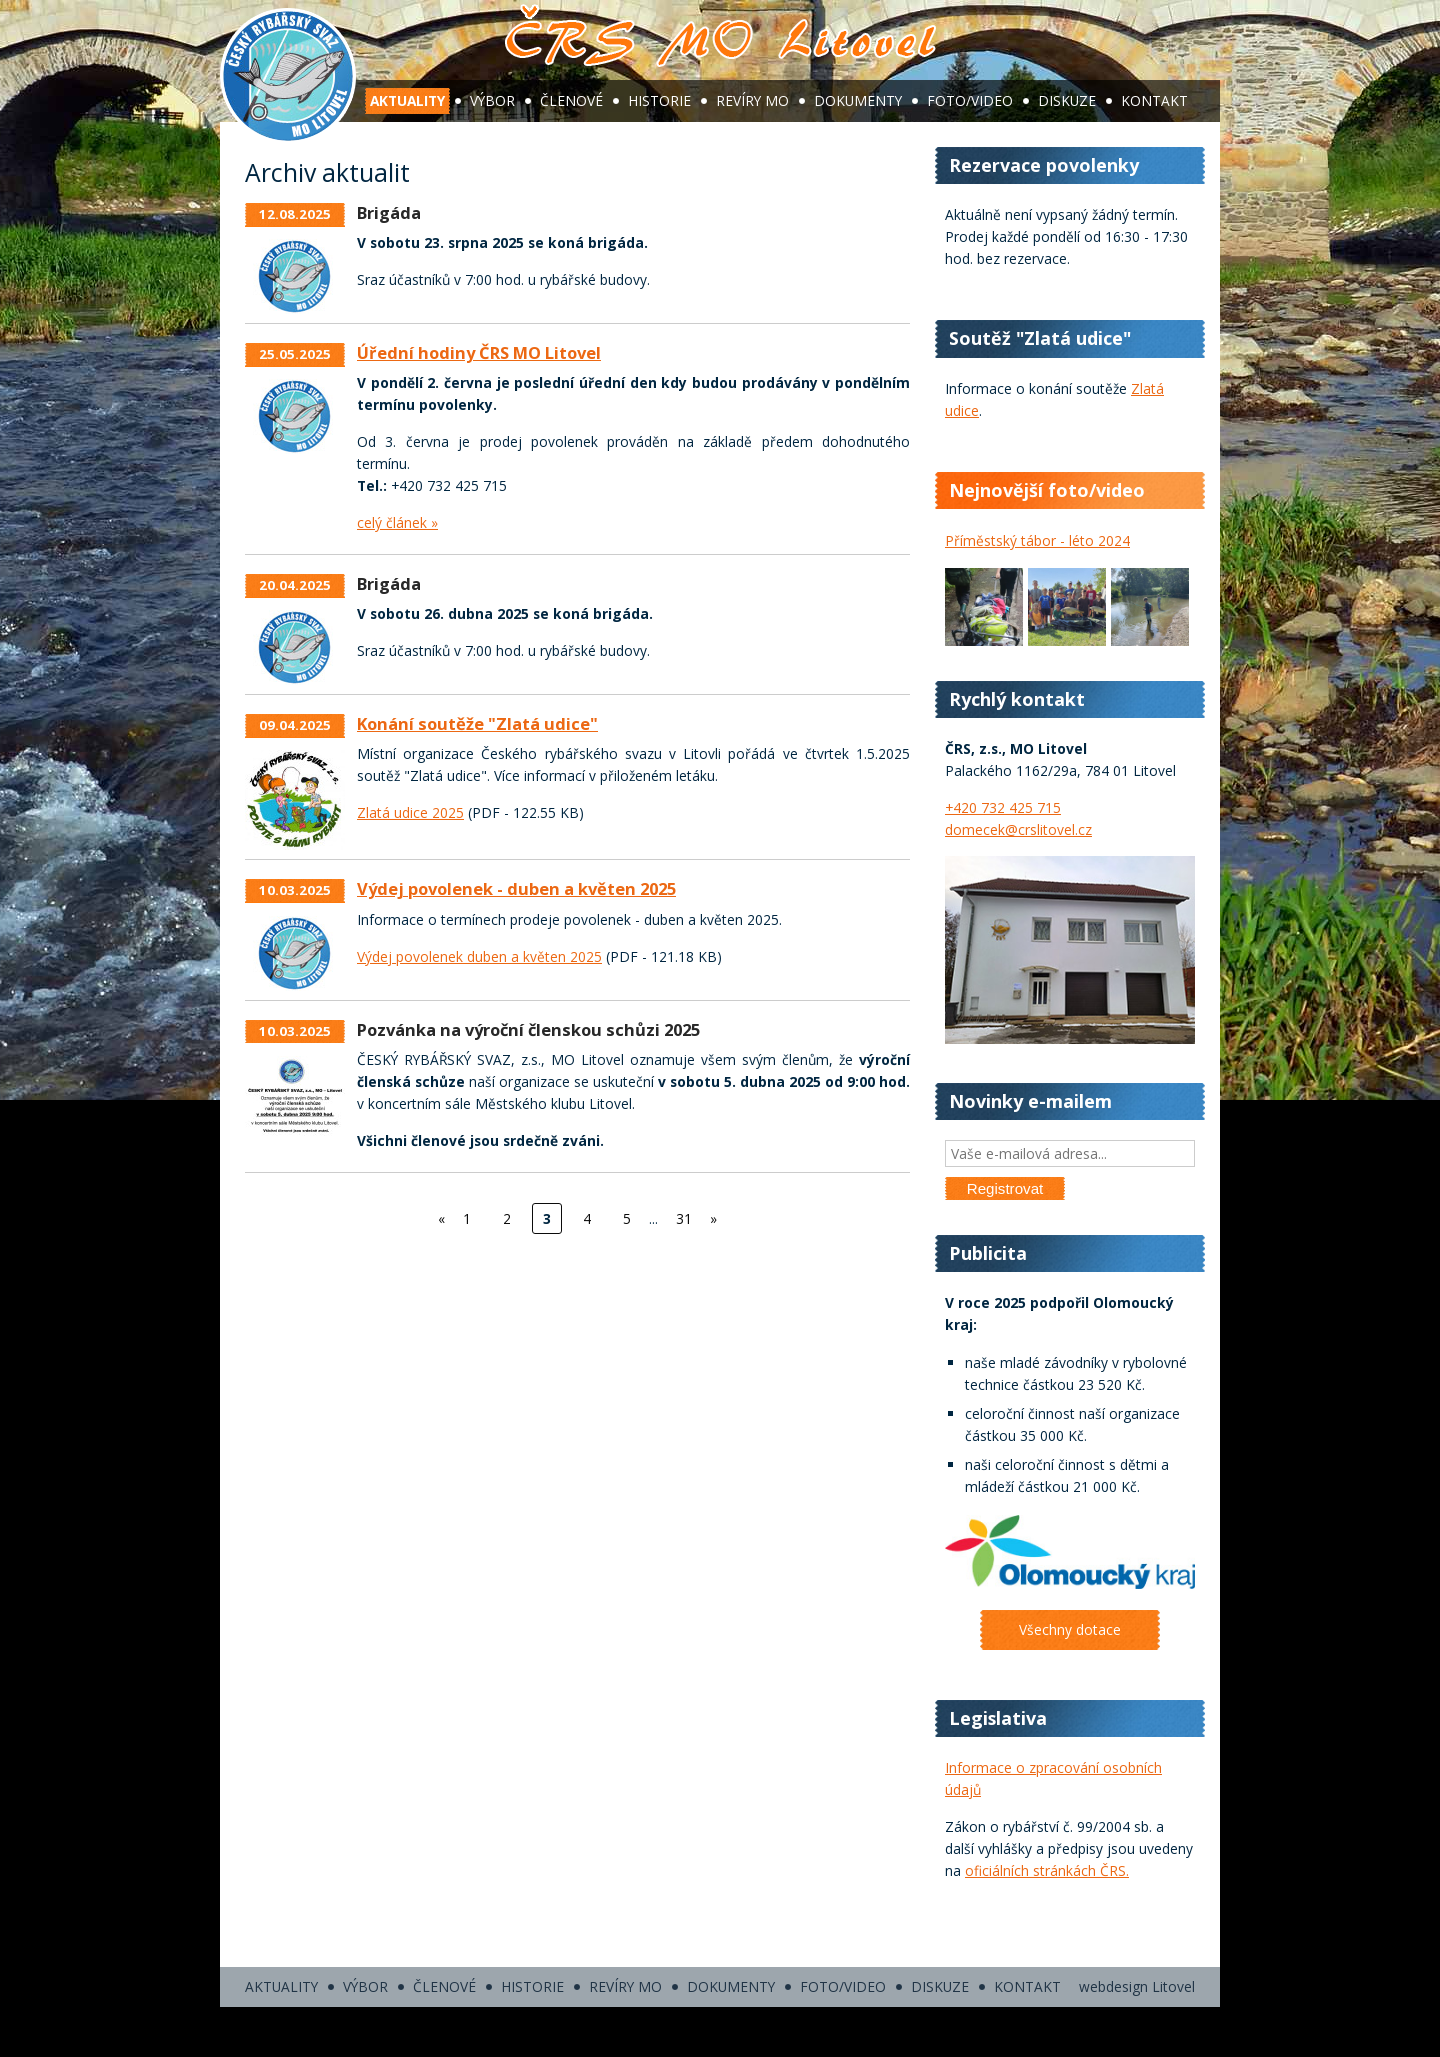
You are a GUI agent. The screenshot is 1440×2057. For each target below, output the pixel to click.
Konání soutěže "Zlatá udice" (477, 723)
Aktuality (407, 100)
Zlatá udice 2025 (410, 812)
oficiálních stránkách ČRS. (1047, 1870)
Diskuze (1067, 100)
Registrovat (1005, 1188)
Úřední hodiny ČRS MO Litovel (479, 352)
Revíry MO (752, 100)
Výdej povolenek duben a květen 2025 (479, 956)
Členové (571, 100)
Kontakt (1154, 100)
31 (684, 1218)
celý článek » (397, 522)
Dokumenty (858, 100)
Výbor (492, 100)
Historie (659, 100)
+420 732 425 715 (1003, 807)
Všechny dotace (1070, 1629)
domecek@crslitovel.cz (1018, 829)
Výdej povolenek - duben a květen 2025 (516, 888)
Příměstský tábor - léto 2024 (1037, 540)
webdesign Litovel (1137, 1986)
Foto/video (970, 100)
